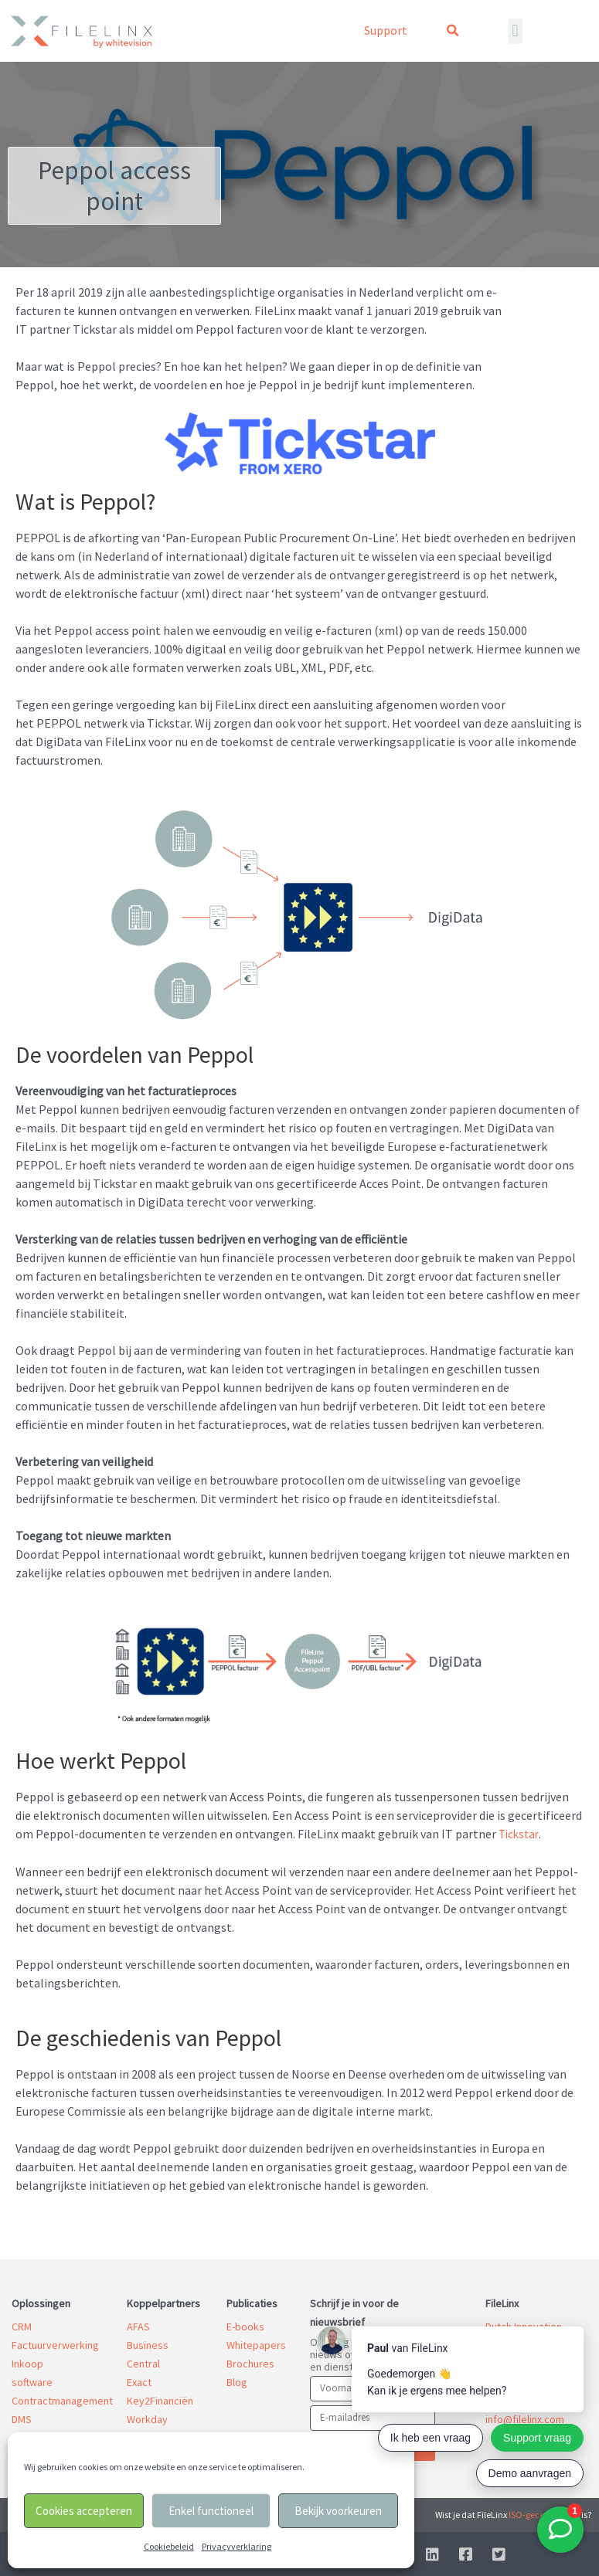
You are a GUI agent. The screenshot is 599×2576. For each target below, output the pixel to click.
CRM (22, 2326)
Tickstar (520, 1833)
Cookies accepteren (84, 2510)
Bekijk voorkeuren (338, 2510)
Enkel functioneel (211, 2510)
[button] (452, 31)
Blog (236, 2381)
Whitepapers (256, 2344)
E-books (245, 2326)
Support (385, 30)
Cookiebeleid (169, 2546)
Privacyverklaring (236, 2546)
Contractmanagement (62, 2400)
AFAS (138, 2326)
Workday (147, 2418)
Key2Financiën (160, 2400)
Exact (139, 2381)
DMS (22, 2418)
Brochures (250, 2363)
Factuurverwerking (55, 2344)
